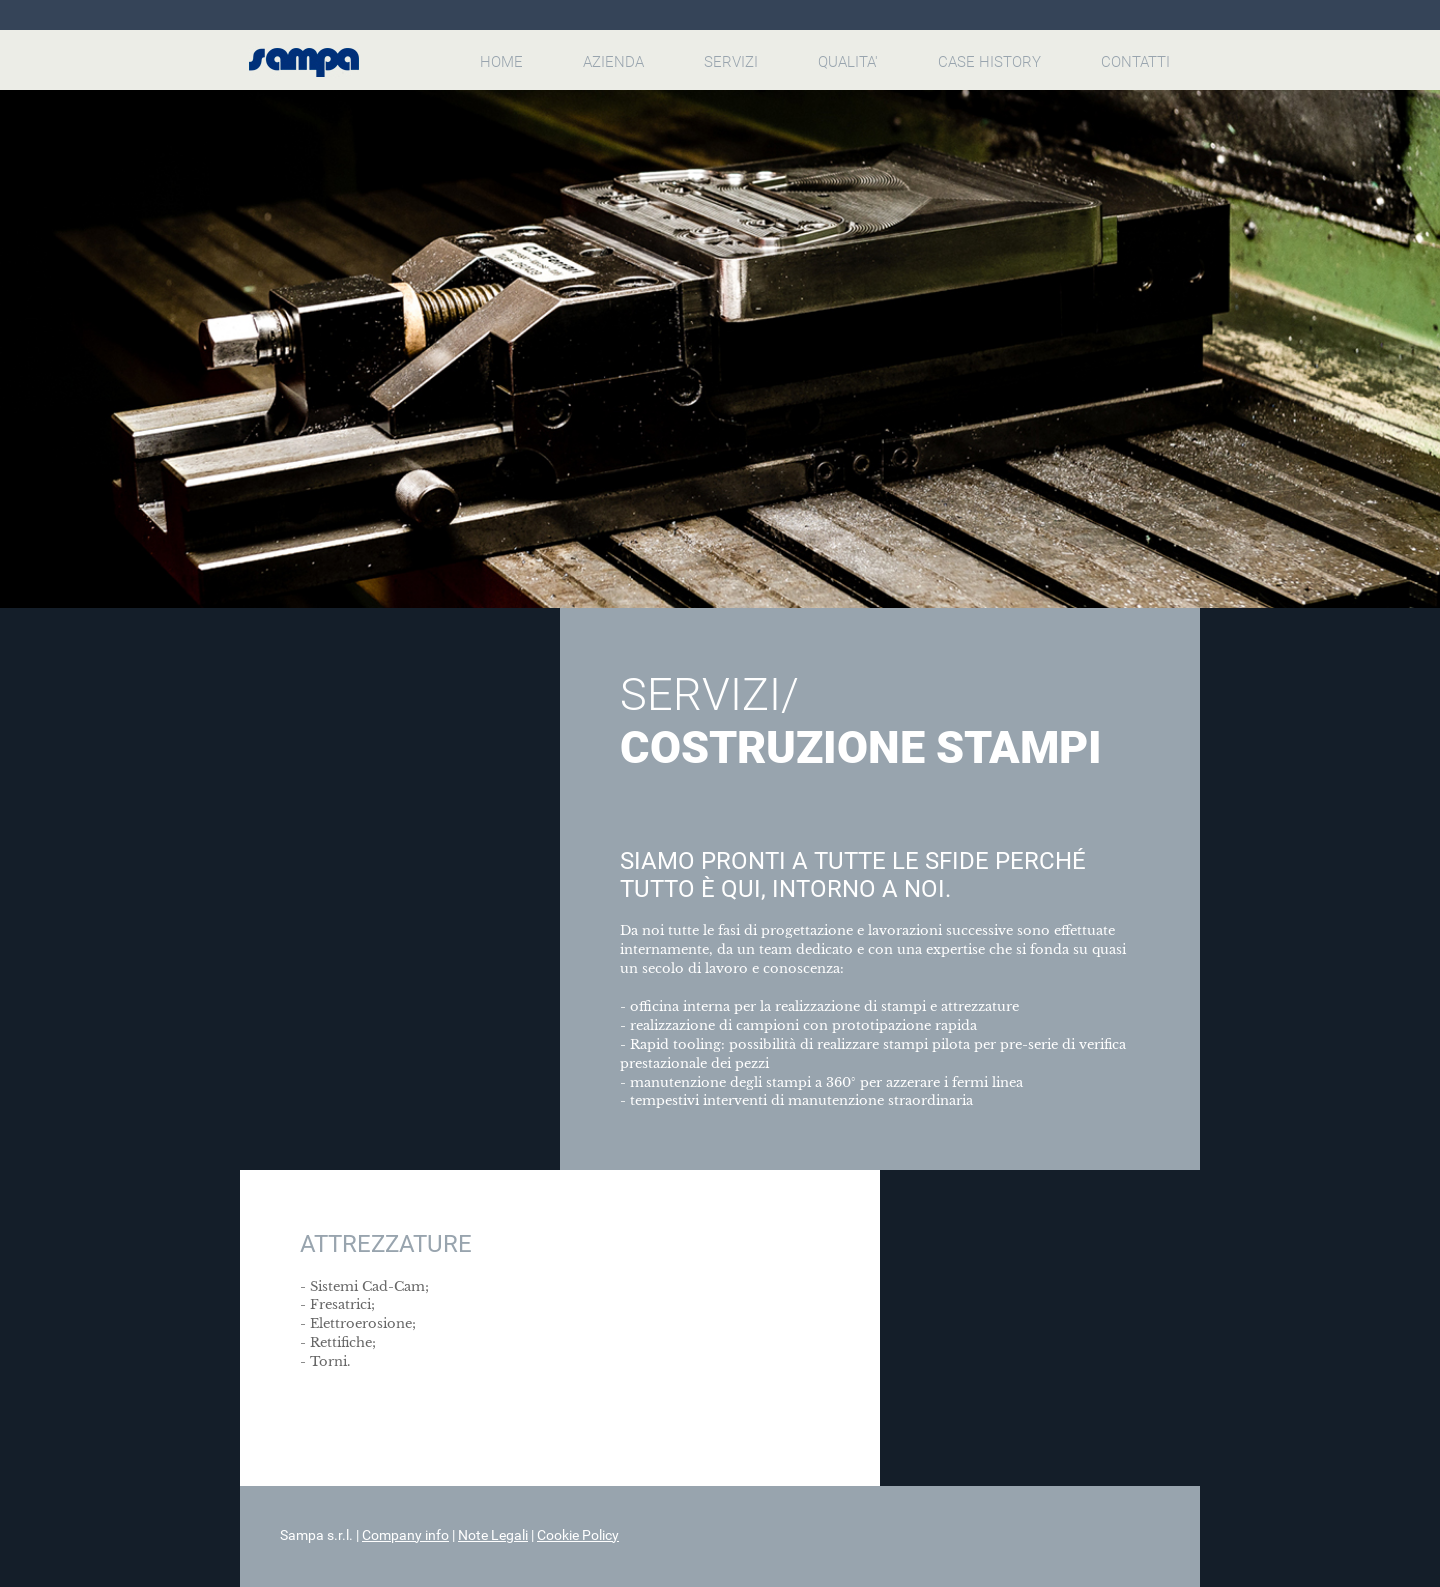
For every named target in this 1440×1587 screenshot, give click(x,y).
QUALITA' (848, 62)
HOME (501, 62)
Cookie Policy (578, 1535)
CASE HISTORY (989, 62)
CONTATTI (1135, 62)
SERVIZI (731, 62)
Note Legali (493, 1535)
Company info (405, 1535)
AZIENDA (613, 62)
